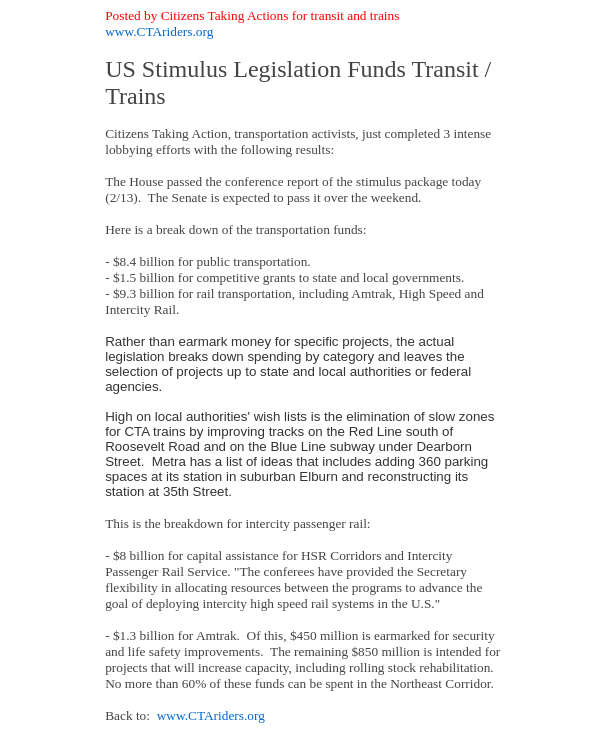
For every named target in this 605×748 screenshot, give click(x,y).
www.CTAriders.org (159, 31)
